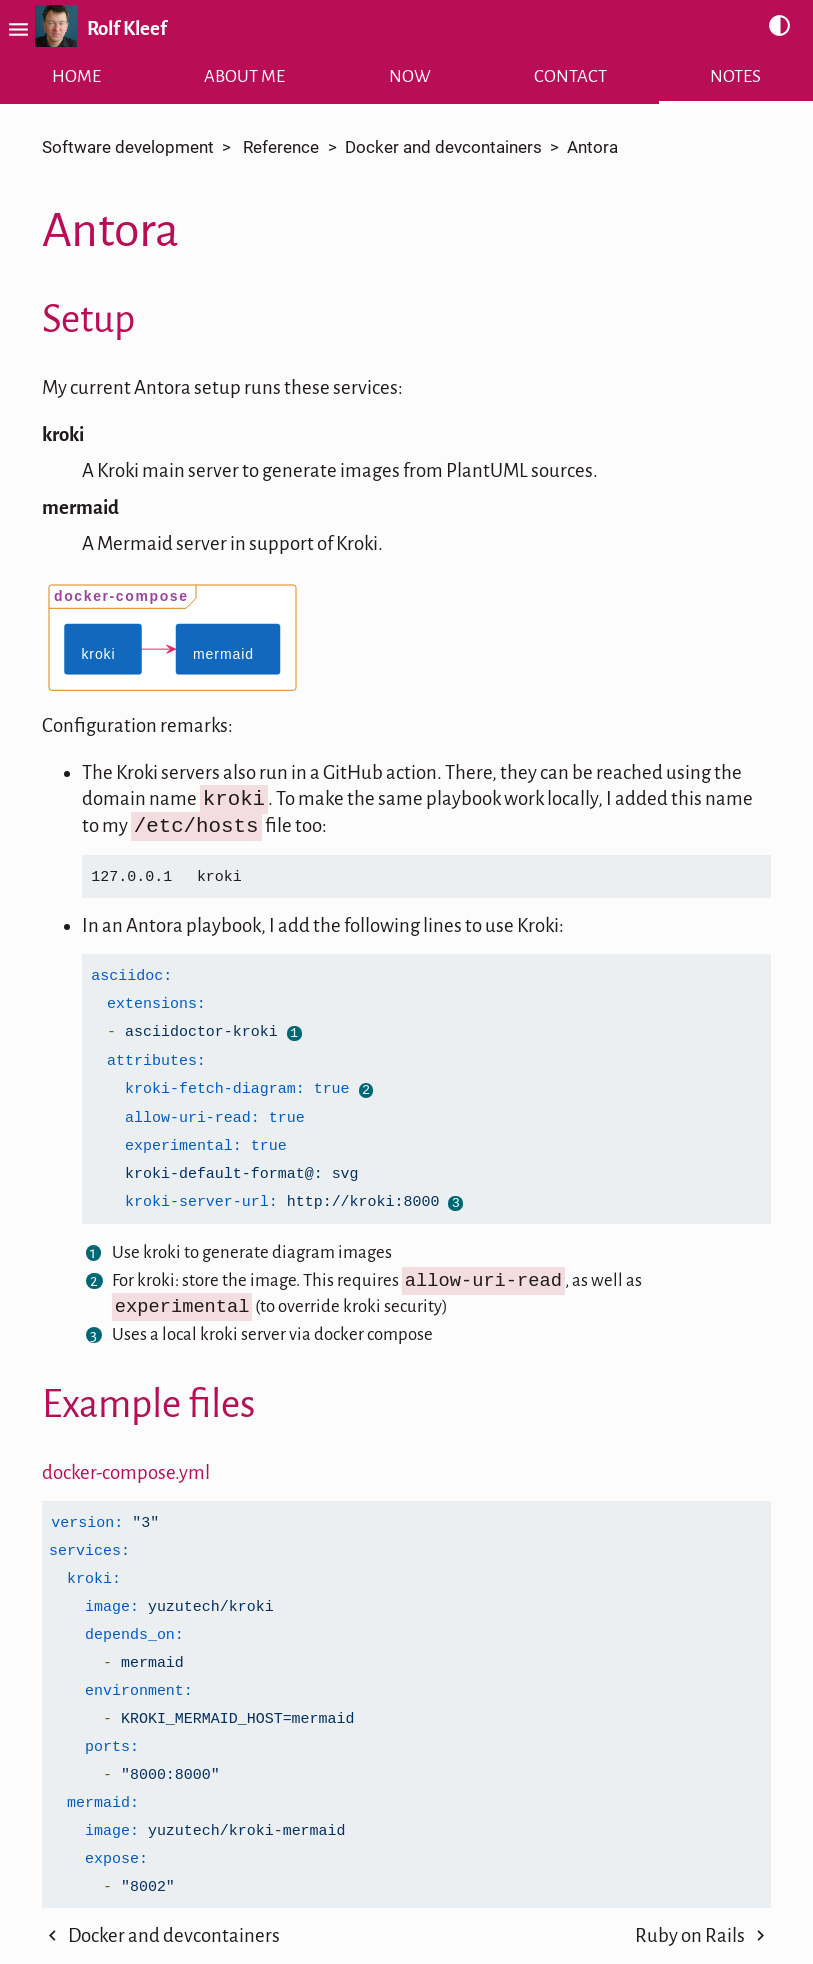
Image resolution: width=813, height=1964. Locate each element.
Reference (281, 147)
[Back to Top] (407, 1950)
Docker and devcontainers (443, 147)
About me (244, 76)
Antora (592, 147)
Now (410, 76)
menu (15, 29)
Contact (570, 76)
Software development (128, 147)
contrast (779, 26)
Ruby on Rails (690, 1893)
